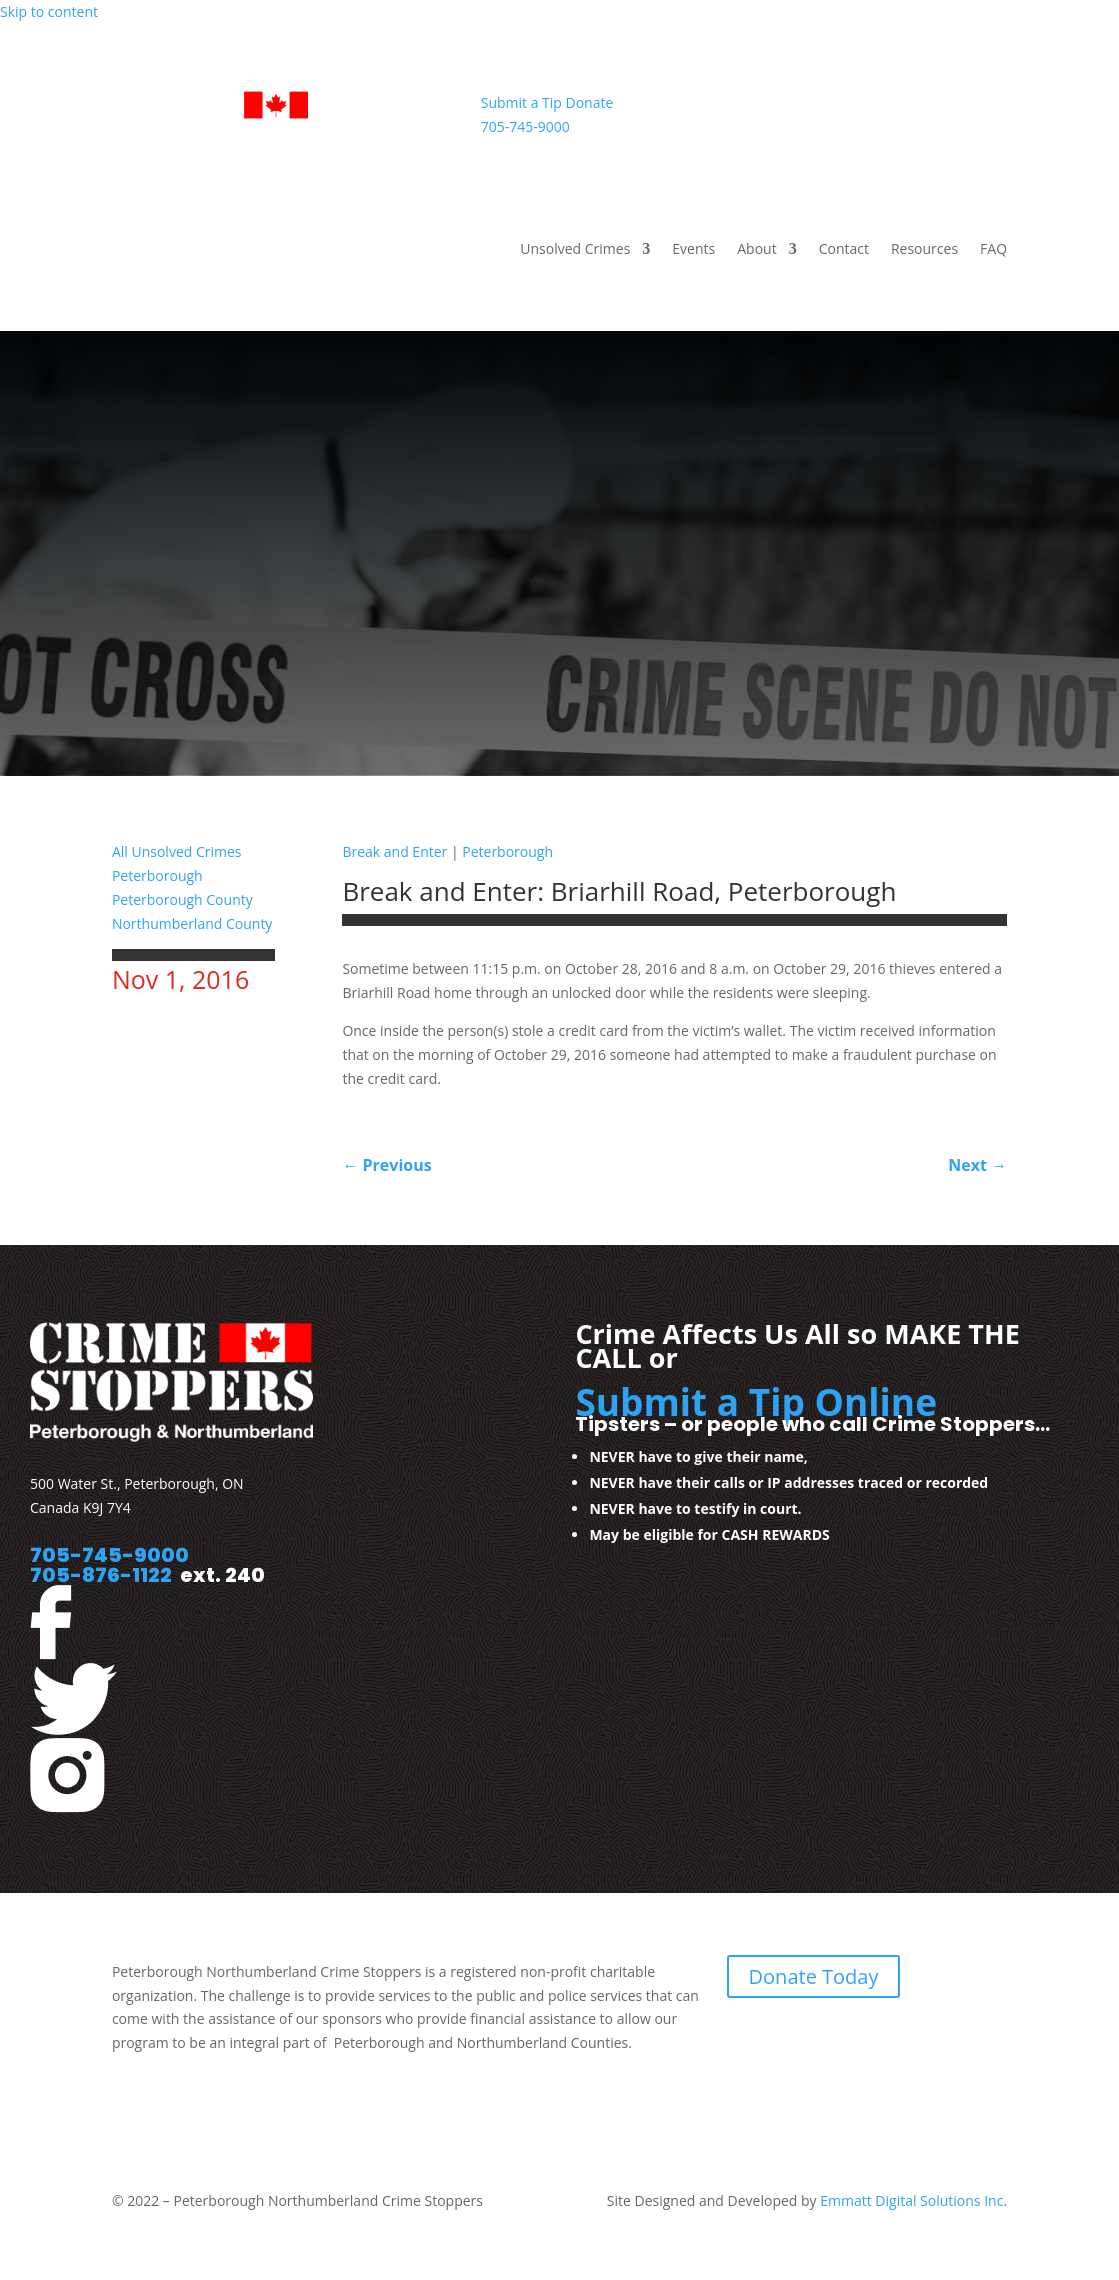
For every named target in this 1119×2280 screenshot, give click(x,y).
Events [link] (693, 250)
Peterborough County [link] (182, 899)
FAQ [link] (993, 250)
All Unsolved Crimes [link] (177, 851)
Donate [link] (590, 102)
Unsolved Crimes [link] (575, 250)
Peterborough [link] (157, 875)
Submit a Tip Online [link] (756, 1401)
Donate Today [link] (814, 1976)
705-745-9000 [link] (525, 126)
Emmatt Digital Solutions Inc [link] (910, 2200)
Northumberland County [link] (192, 923)
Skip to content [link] (49, 11)
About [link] (756, 250)
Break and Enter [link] (394, 851)
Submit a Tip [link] (521, 102)
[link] (283, 146)
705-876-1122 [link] (101, 1575)
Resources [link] (924, 250)
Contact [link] (844, 250)
